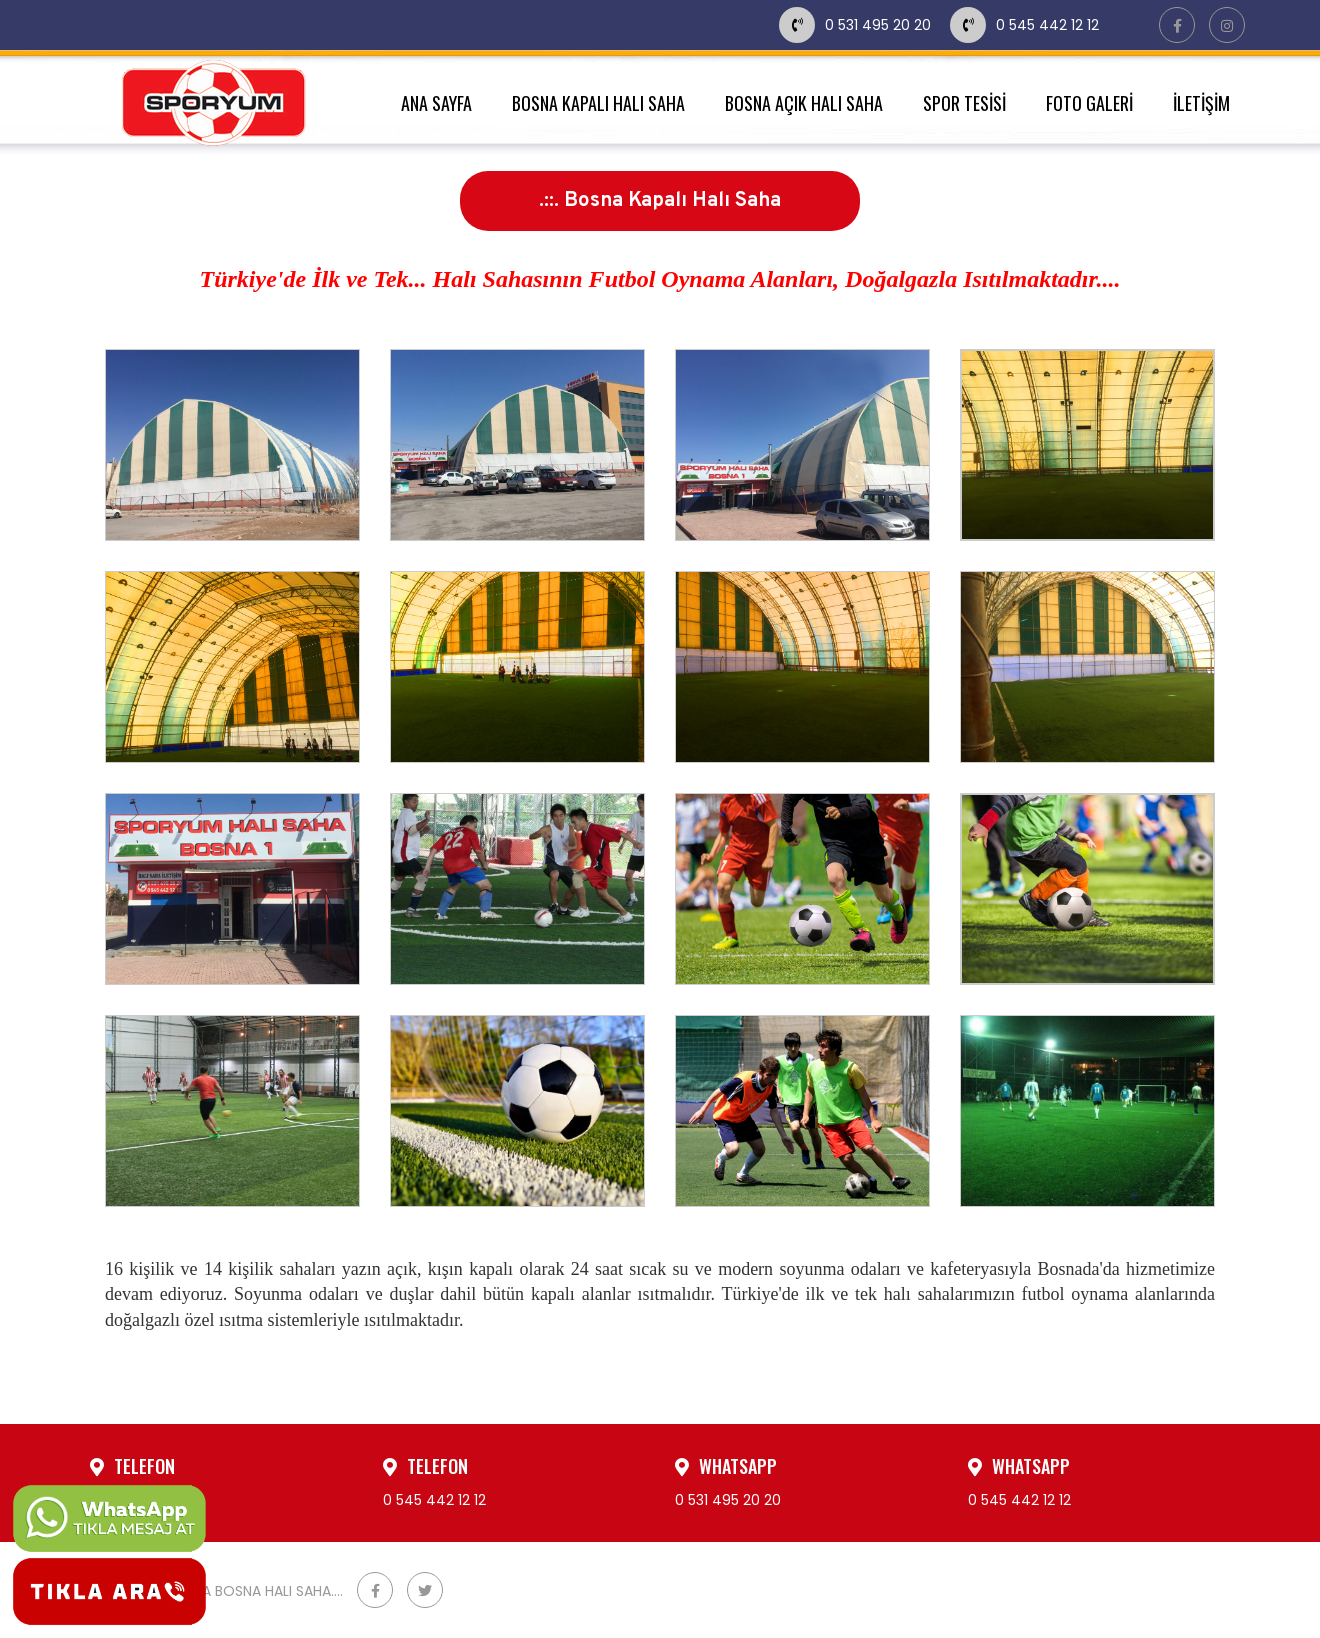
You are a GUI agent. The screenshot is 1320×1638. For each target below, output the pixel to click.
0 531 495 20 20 (857, 25)
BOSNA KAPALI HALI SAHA (598, 103)
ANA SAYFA (436, 103)
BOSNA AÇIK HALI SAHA (804, 103)
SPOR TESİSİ (964, 103)
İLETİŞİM (1201, 103)
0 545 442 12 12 (1024, 25)
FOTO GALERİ (1089, 103)
